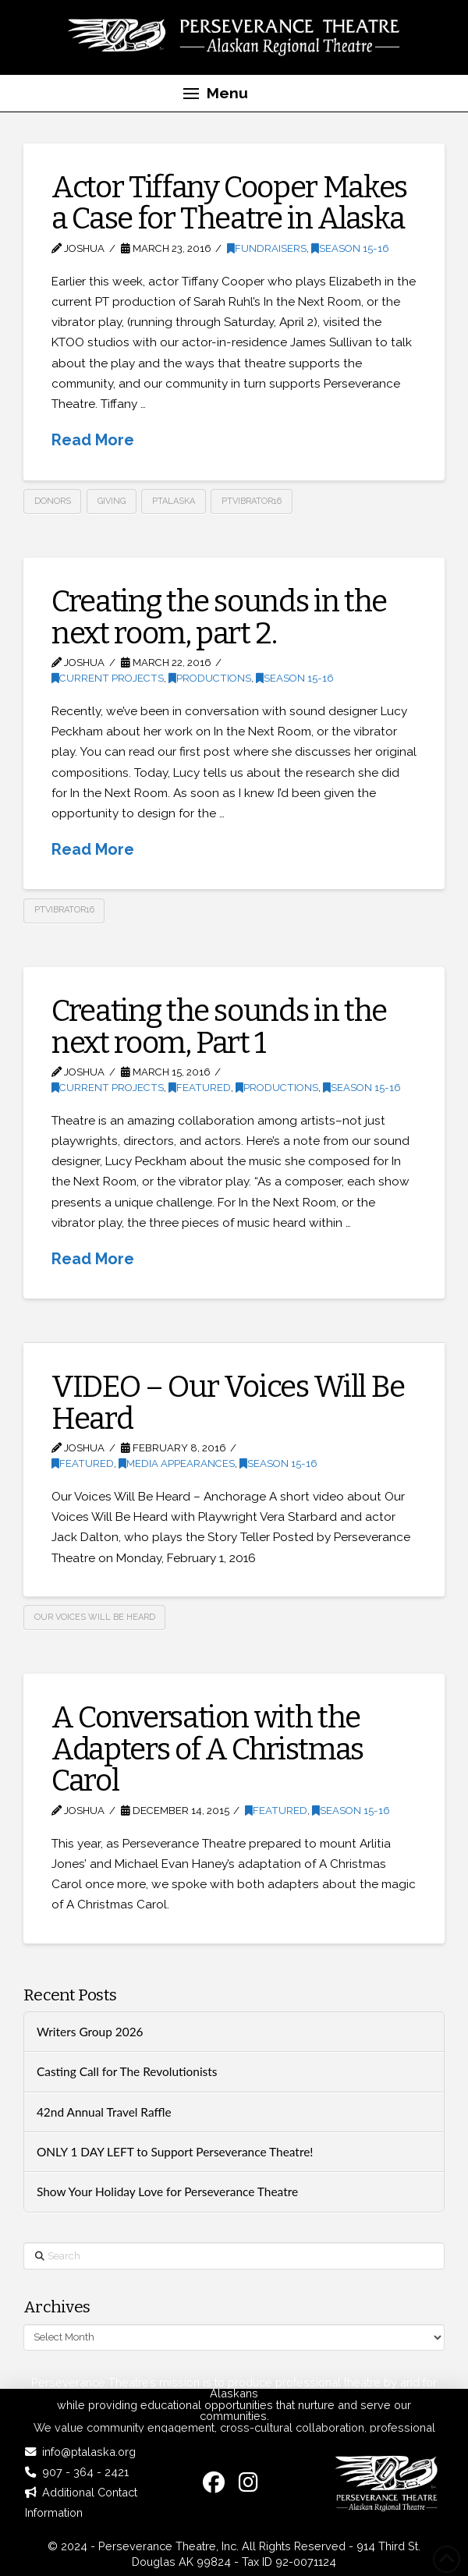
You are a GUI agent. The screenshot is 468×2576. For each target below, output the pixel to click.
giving (112, 501)
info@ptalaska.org (89, 2451)
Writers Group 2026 (90, 2032)
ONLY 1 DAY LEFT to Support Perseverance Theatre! (175, 2152)
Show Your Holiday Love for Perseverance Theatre (167, 2191)
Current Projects (107, 678)
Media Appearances (177, 1463)
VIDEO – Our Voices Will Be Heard (228, 1402)
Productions (209, 678)
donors (52, 501)
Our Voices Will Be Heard (94, 1617)
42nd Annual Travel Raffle (104, 2112)
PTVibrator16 (252, 501)
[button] (215, 93)
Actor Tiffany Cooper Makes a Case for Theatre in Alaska (229, 202)
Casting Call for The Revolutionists (127, 2071)
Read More (92, 440)
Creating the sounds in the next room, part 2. (219, 616)
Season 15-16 (350, 248)
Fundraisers (267, 248)
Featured (199, 1087)
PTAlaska (173, 501)
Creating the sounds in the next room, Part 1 (219, 1026)
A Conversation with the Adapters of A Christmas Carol (207, 1748)
